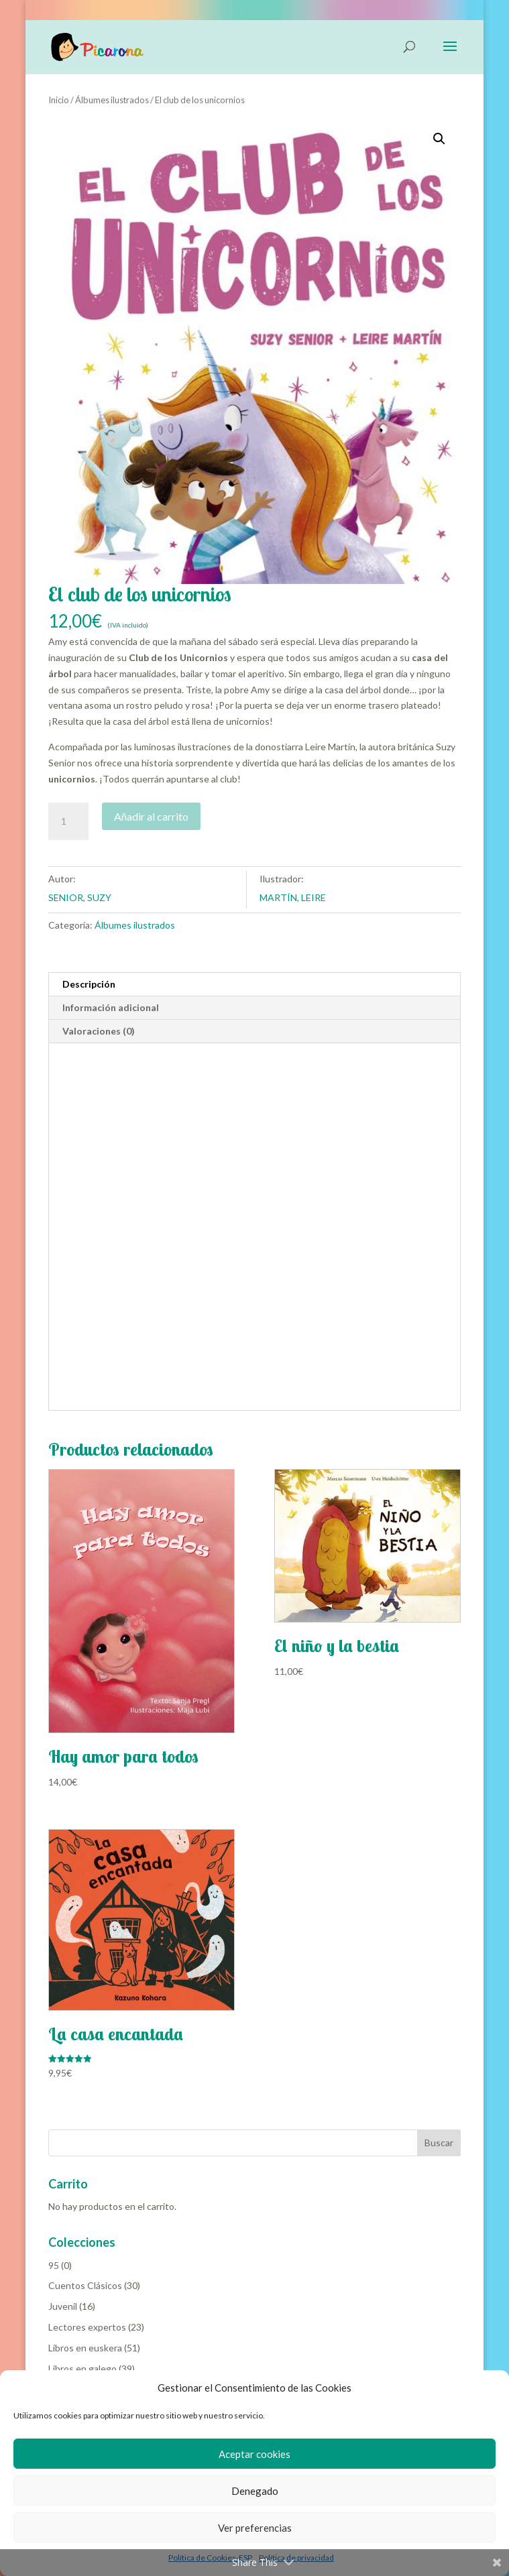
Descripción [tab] (88, 984)
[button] (439, 139)
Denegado (254, 2491)
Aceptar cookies (254, 2454)
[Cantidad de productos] (68, 821)
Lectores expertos (87, 2327)
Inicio (58, 100)
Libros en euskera (85, 2347)
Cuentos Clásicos (85, 2285)
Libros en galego (82, 2368)
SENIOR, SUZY (79, 897)
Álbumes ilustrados (112, 100)
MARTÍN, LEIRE (293, 897)
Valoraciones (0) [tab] (98, 1031)
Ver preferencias (255, 2528)
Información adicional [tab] (110, 1007)
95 (53, 2265)
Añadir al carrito (151, 816)
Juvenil (62, 2306)
